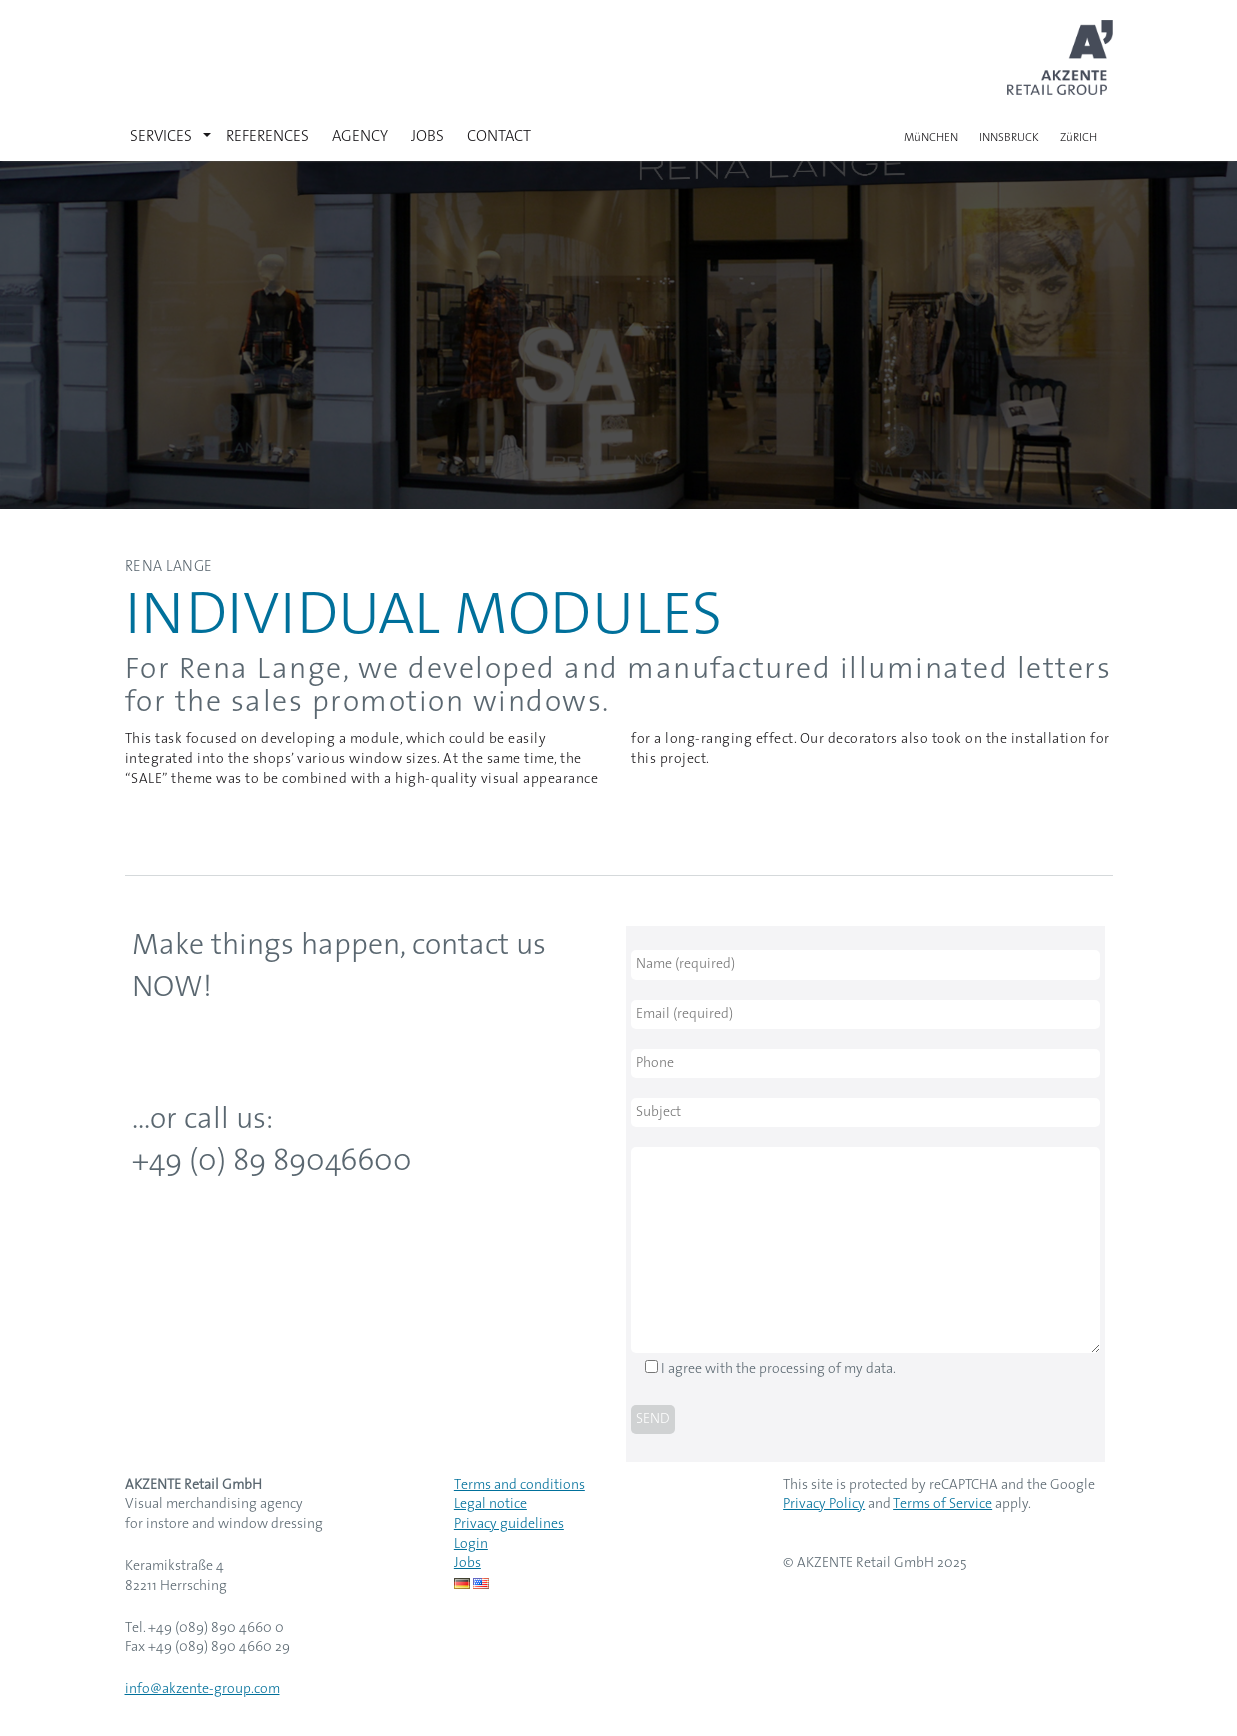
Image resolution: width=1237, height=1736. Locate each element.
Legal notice (490, 1504)
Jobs (467, 1563)
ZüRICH (1078, 138)
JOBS (427, 137)
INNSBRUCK (1009, 138)
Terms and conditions (519, 1485)
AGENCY (360, 137)
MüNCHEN (931, 138)
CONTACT (499, 137)
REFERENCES (267, 137)
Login (471, 1544)
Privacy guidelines (509, 1524)
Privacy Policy (824, 1504)
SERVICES (161, 137)
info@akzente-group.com (202, 1689)
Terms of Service (942, 1504)
